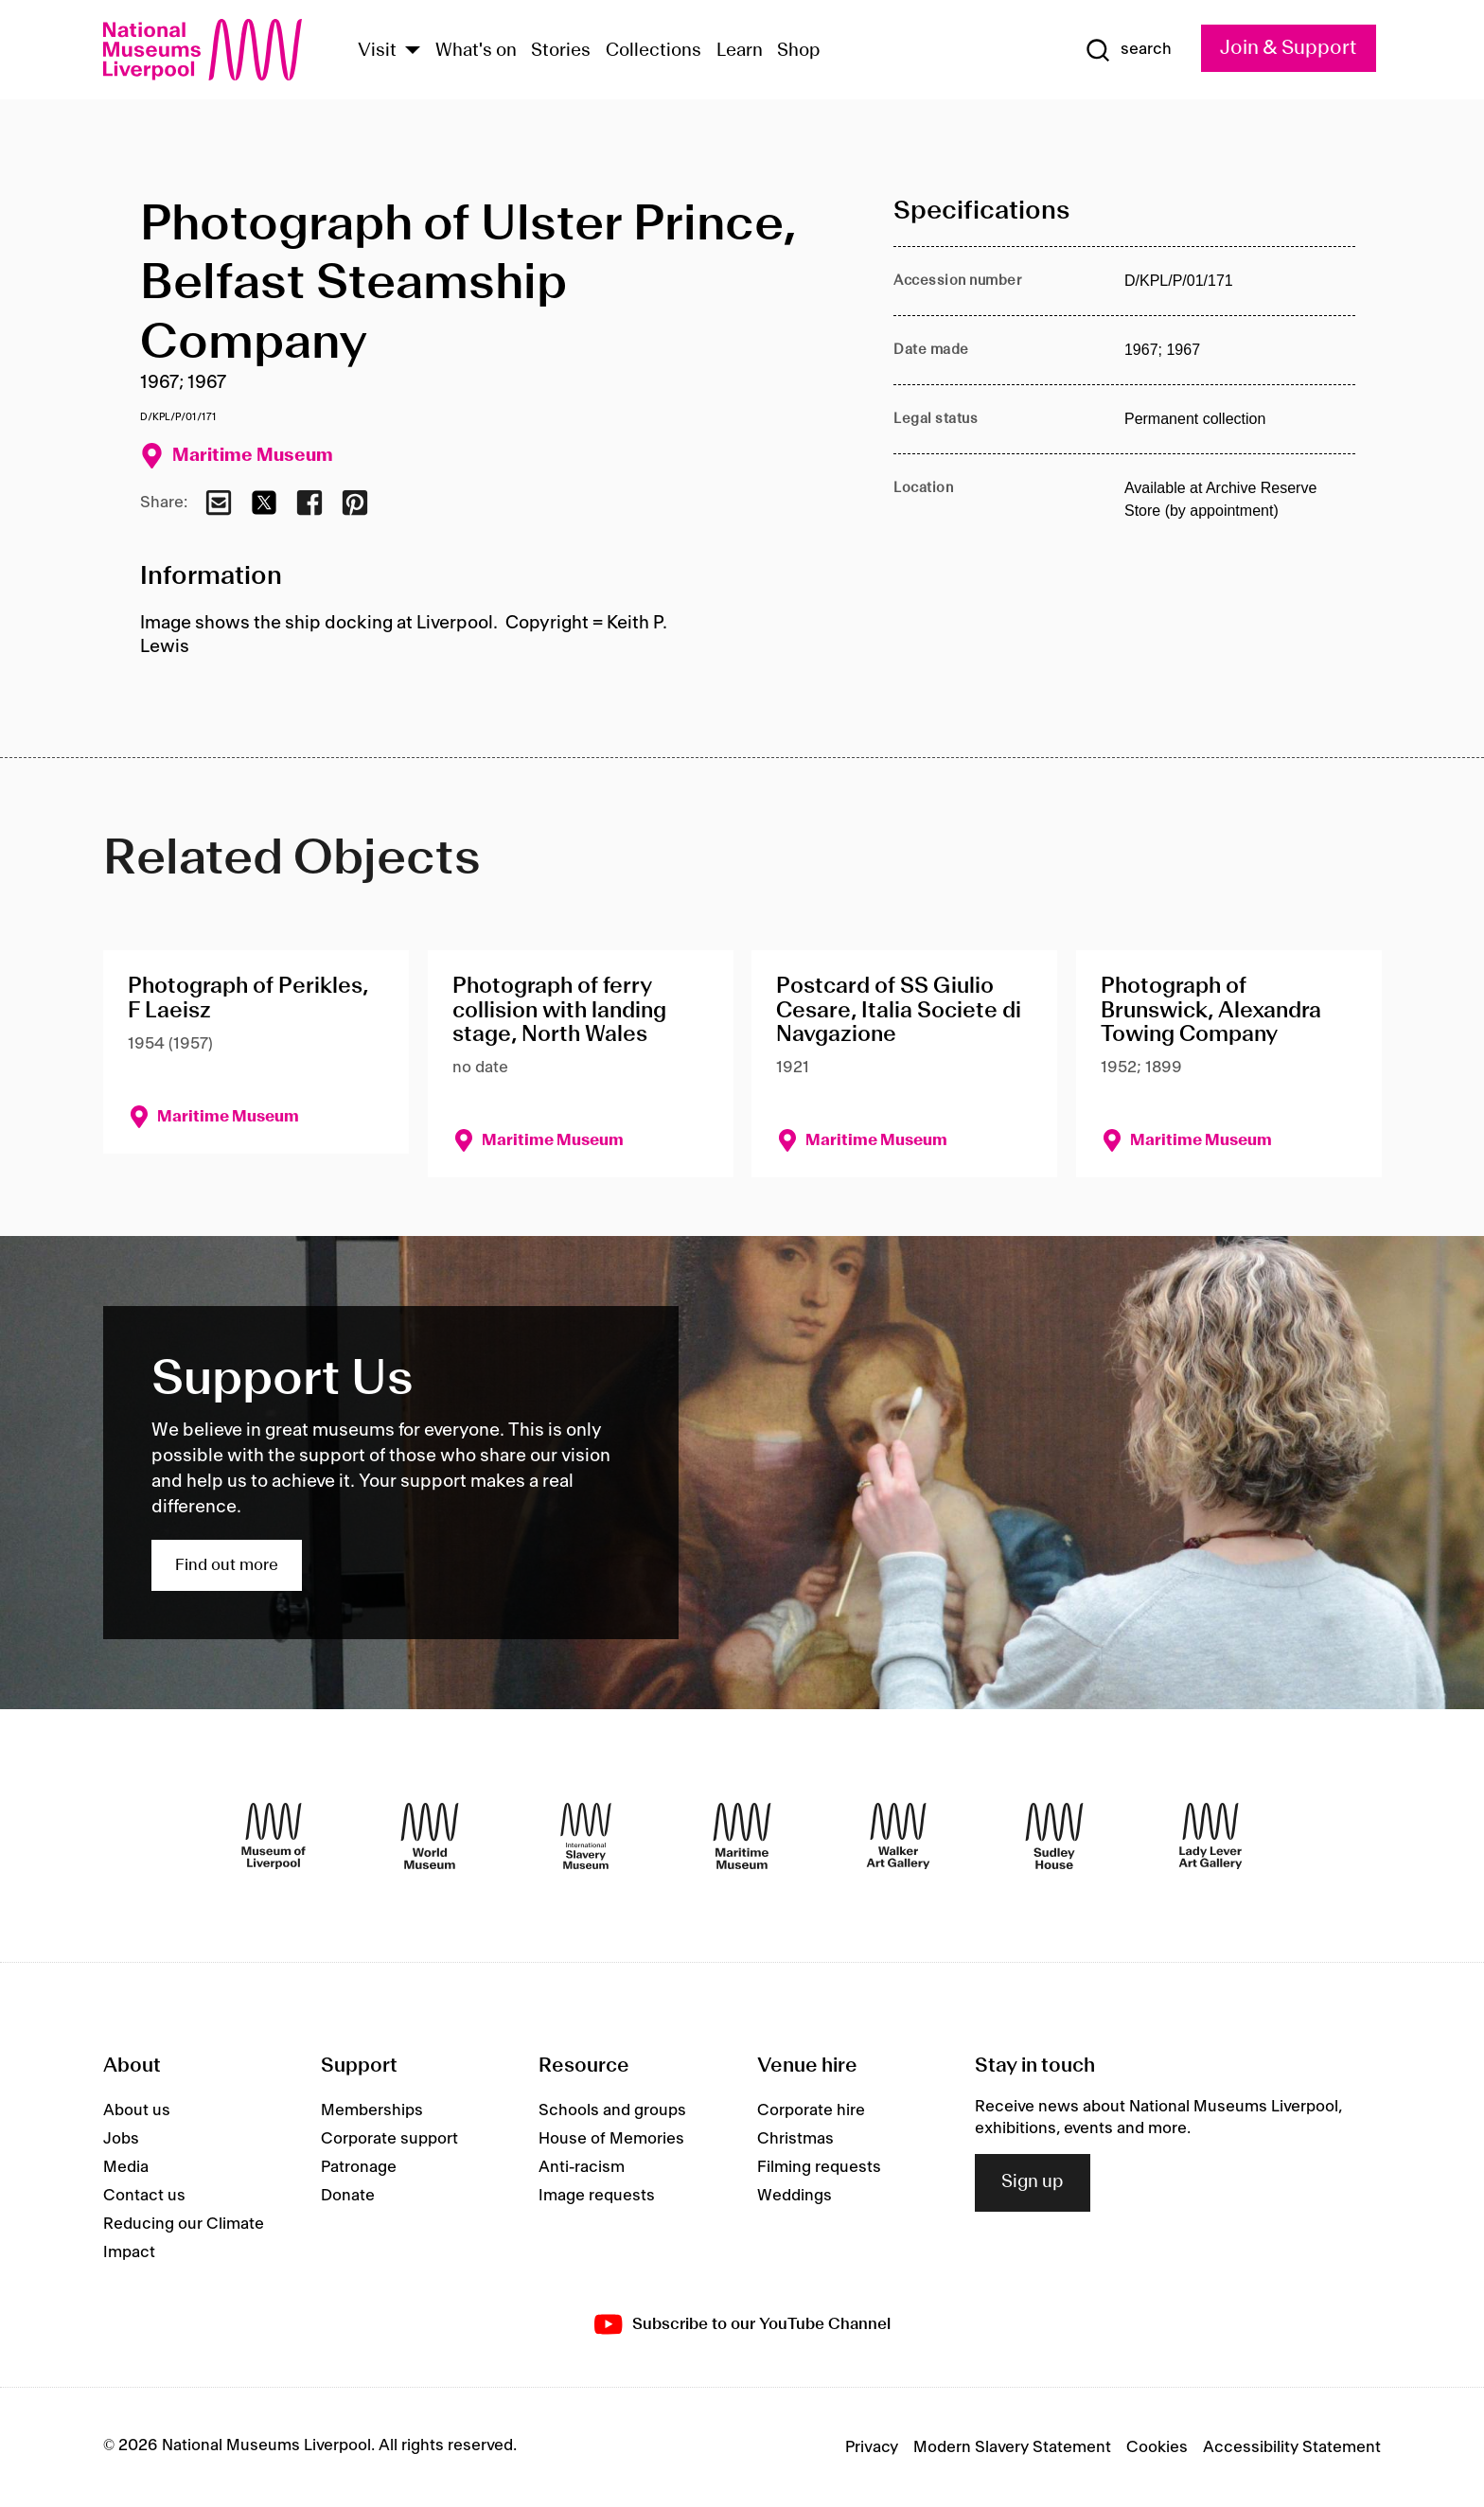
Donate (348, 2195)
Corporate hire (811, 2110)
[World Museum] (430, 1836)
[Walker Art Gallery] (898, 1836)
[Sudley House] (1054, 1836)
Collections (653, 51)
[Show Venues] (412, 52)
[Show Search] (1128, 50)
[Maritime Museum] (742, 1836)
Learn (739, 51)
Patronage (359, 2167)
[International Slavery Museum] (586, 1836)
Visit (377, 51)
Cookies (1157, 2447)
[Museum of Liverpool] (273, 1836)
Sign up (1032, 2182)
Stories (561, 51)
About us (136, 2110)
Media (126, 2167)
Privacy (871, 2447)
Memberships (372, 2110)
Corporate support (389, 2138)
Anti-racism (582, 2167)
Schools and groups (612, 2110)
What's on (476, 51)
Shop (799, 51)
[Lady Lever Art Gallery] (1210, 1836)
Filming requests (819, 2167)
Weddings (794, 2195)
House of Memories (611, 2138)
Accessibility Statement (1292, 2447)
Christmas (795, 2138)
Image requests (597, 2195)
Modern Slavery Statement (1012, 2447)
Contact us (144, 2195)
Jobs (121, 2138)
